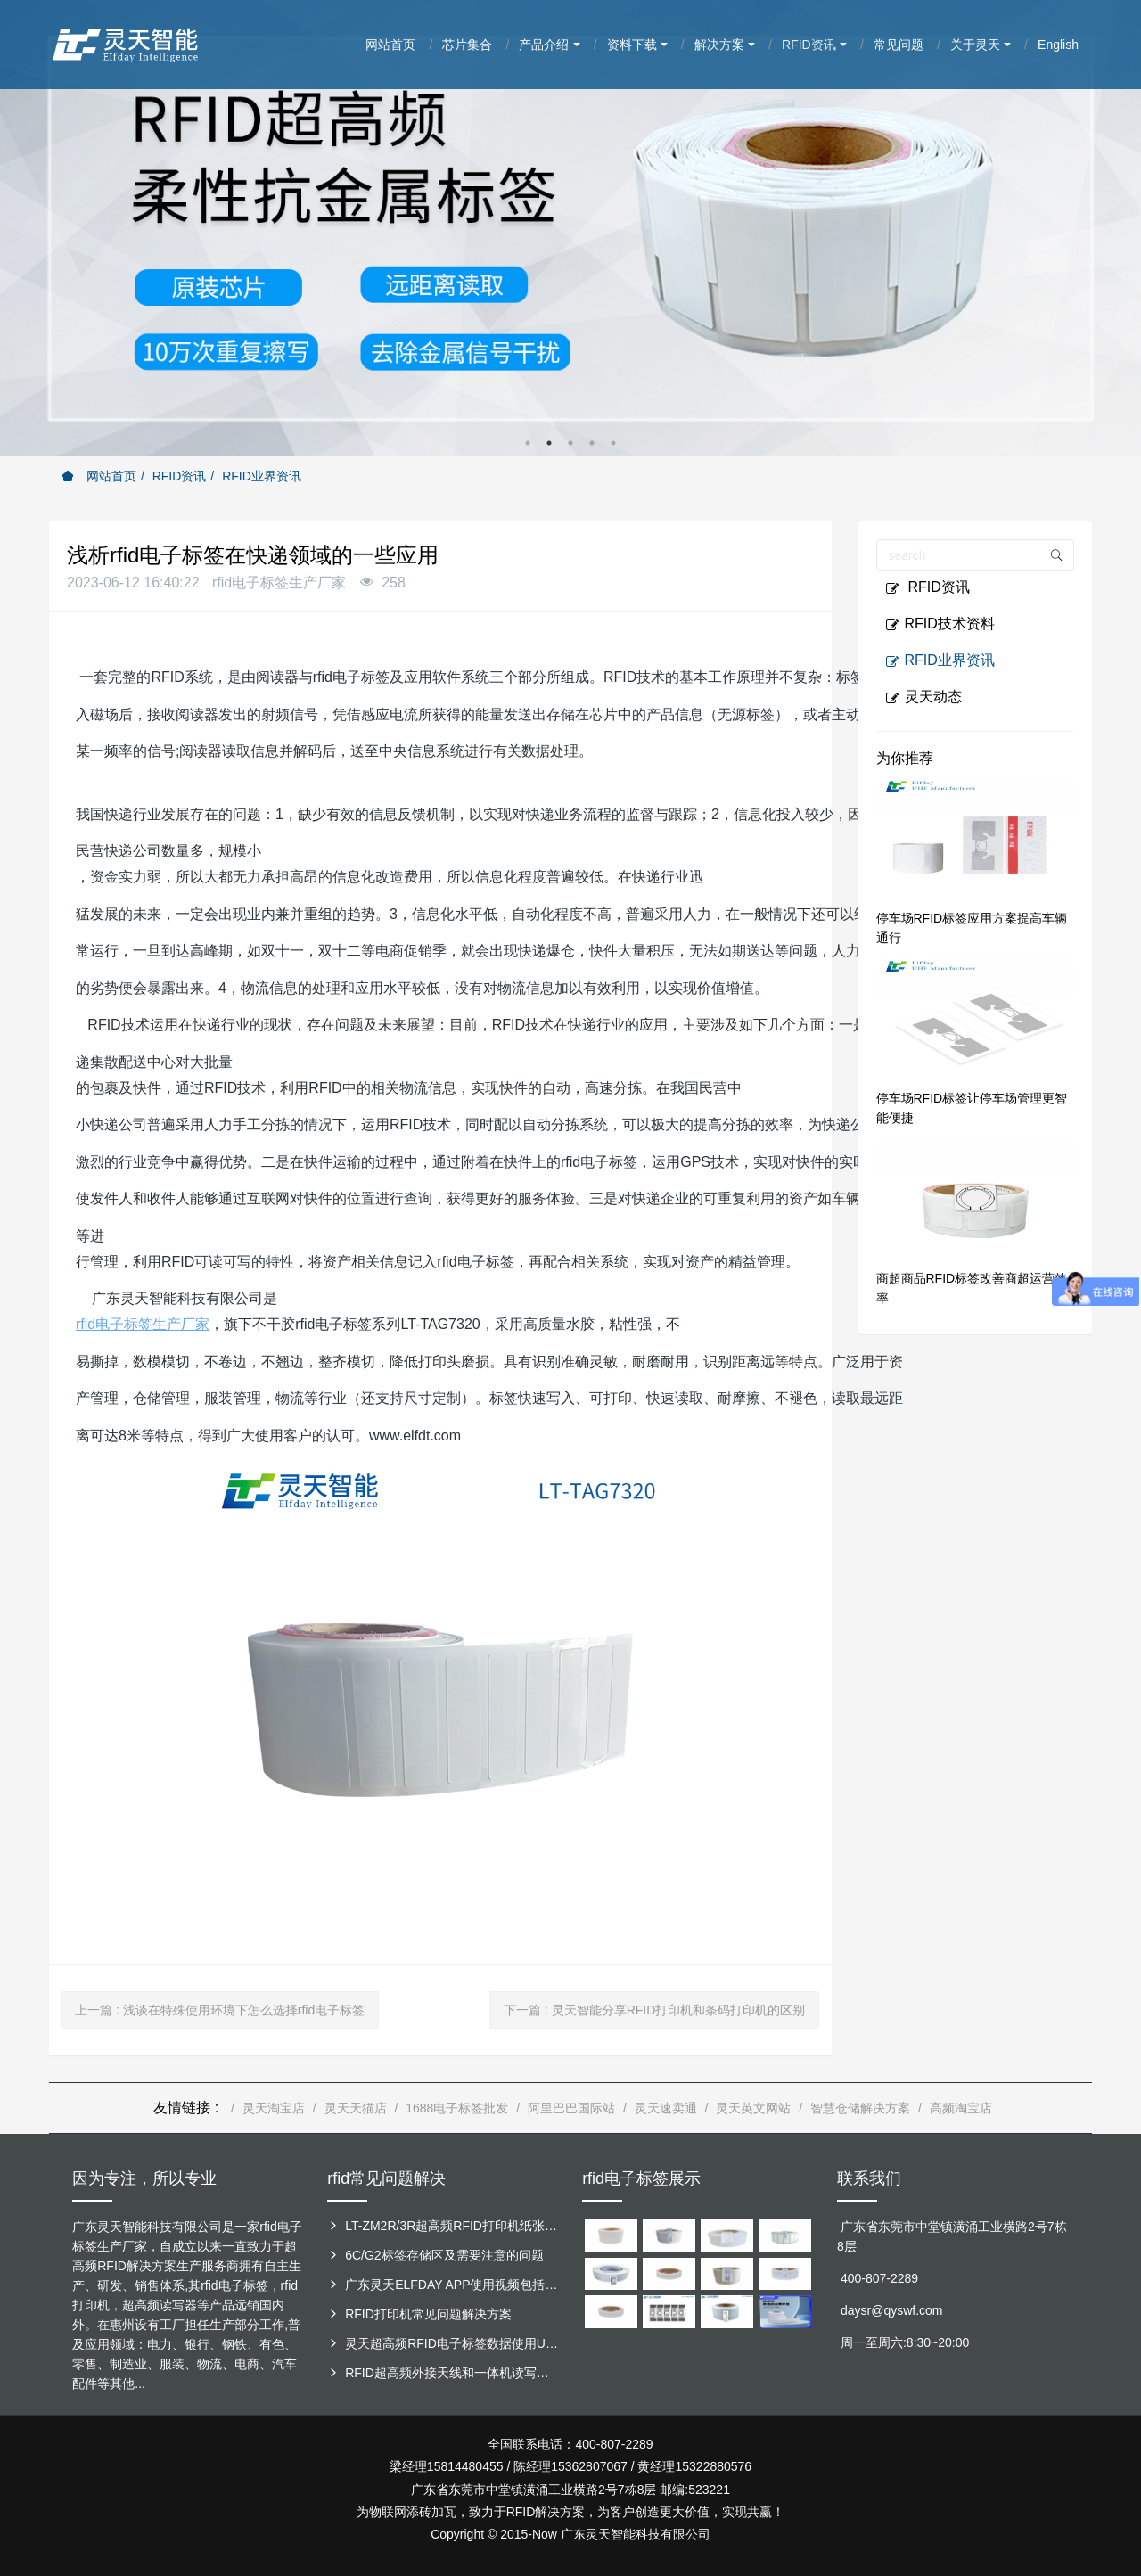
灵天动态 (923, 697)
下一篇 (654, 2010)
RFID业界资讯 (261, 476)
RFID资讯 (179, 476)
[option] (570, 228)
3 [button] (570, 443)
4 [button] (592, 443)
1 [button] (528, 443)
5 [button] (613, 443)
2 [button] (549, 443)
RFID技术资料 (940, 624)
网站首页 (99, 476)
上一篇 (220, 2010)
